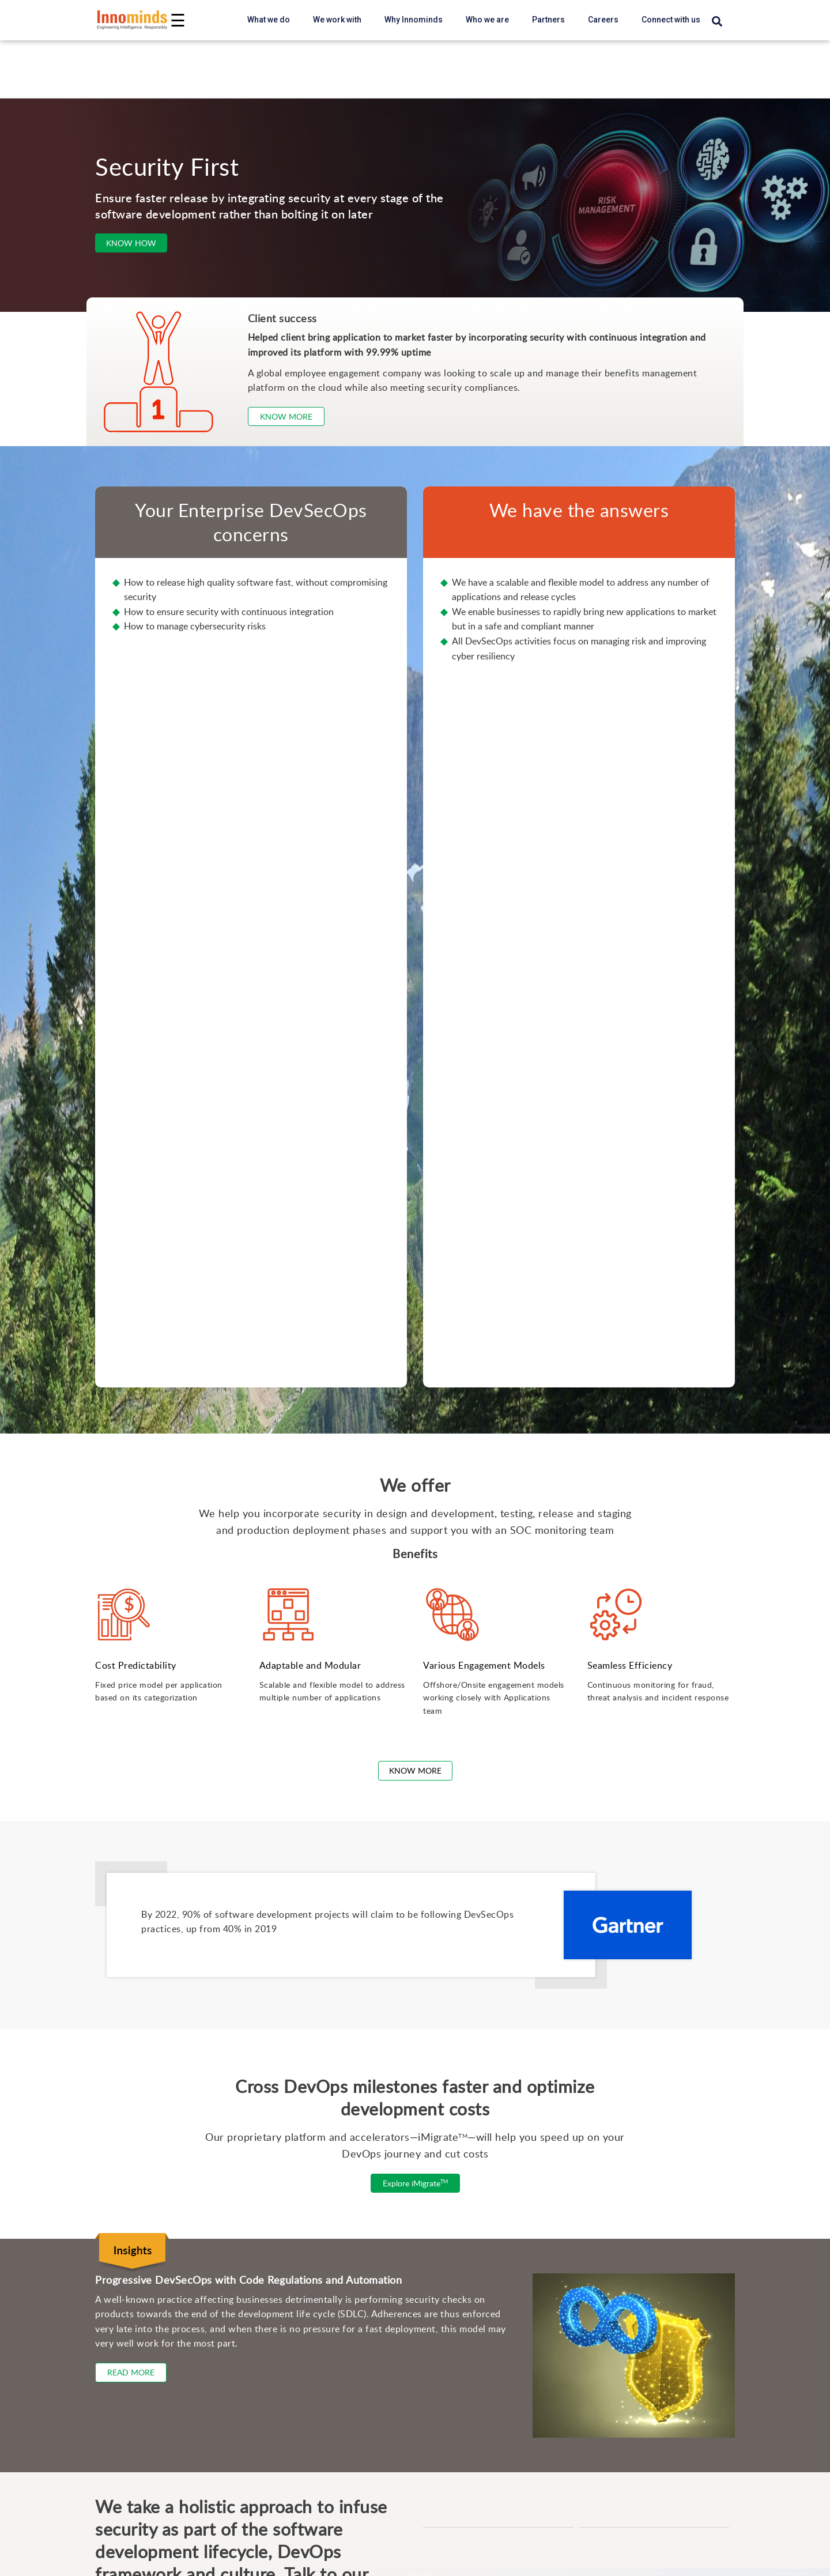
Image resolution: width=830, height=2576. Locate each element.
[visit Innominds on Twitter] (143, 1951)
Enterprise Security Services (135, 2368)
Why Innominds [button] (413, 19)
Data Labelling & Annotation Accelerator (508, 2203)
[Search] (717, 22)
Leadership (452, 2559)
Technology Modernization (131, 2238)
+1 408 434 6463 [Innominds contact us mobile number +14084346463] (140, 1929)
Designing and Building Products (143, 2425)
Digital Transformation (122, 2407)
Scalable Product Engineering (137, 2183)
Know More (415, 1051)
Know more (286, 416)
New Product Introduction (129, 2201)
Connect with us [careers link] (671, 19)
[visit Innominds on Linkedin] (100, 1951)
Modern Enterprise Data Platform (144, 2256)
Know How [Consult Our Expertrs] (131, 242)
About (441, 2541)
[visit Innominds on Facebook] (121, 1951)
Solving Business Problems (134, 2462)
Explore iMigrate (415, 1463)
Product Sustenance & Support (139, 2220)
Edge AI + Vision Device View (490, 2333)
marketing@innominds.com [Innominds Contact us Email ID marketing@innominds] (162, 1908)
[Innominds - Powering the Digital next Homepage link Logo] (132, 20)
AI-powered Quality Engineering (141, 2312)
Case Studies (105, 2559)
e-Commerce (455, 2315)
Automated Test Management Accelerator (513, 2185)
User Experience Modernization (141, 2349)
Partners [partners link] (548, 19)
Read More (130, 1652)
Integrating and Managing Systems (148, 2444)
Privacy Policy (524, 1990)
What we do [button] (268, 19)
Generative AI (105, 2481)
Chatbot (445, 2259)
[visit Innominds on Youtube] (164, 1951)
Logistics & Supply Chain (479, 2296)
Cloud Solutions (109, 2331)
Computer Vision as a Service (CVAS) (504, 2278)
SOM (439, 2222)
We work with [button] (337, 19)
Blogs (89, 2541)
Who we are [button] (487, 19)
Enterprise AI (104, 2294)
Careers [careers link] (603, 19)
